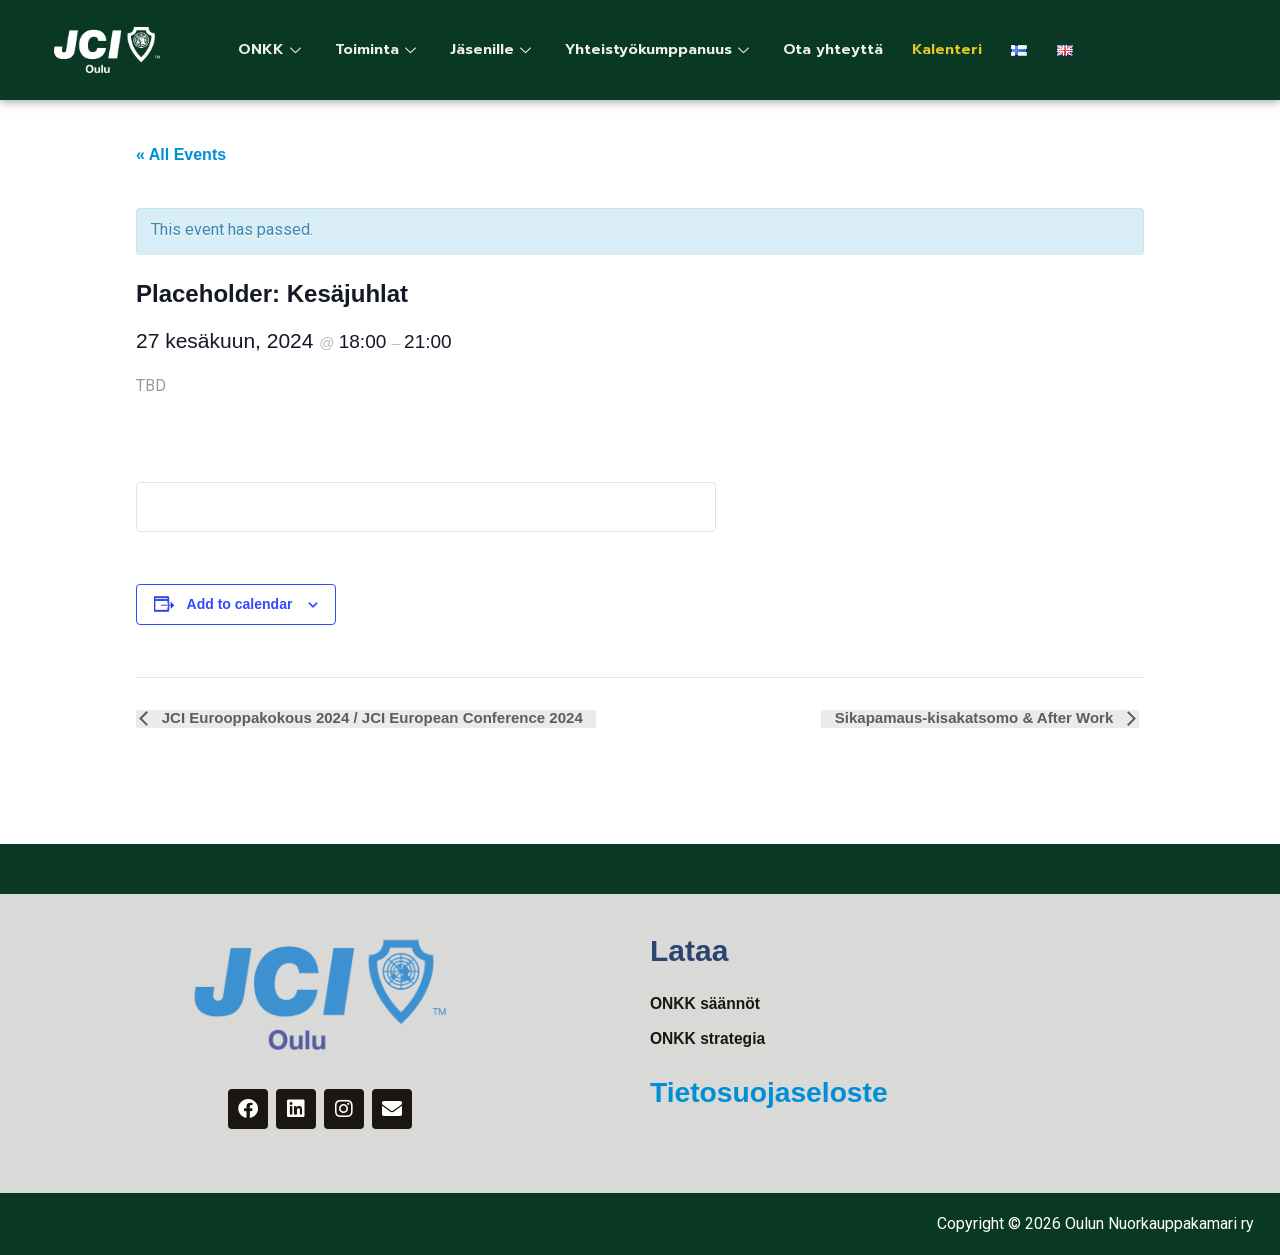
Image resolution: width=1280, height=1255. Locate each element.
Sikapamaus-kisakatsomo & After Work (978, 718)
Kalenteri (965, 50)
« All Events (181, 154)
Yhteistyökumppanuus (670, 50)
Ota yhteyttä (849, 50)
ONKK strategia (709, 1039)
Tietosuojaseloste (776, 1092)
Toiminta (381, 50)
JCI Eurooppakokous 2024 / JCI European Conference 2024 (367, 718)
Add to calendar (240, 604)
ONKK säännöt (706, 1003)
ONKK (273, 50)
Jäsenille (498, 50)
